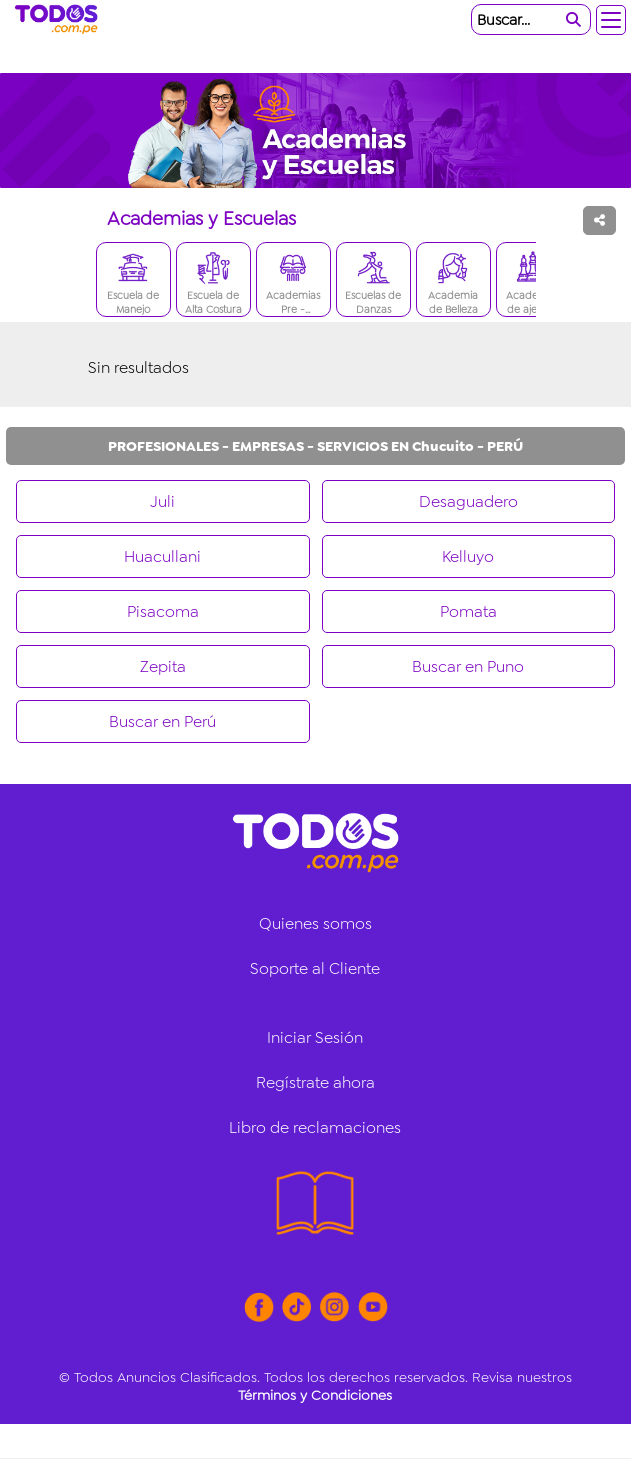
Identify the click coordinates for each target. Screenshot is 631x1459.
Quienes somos (315, 923)
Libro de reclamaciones (315, 1127)
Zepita (163, 666)
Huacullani (162, 556)
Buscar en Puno (468, 666)
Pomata (468, 611)
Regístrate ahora (315, 1082)
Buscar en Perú (162, 721)
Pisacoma (163, 611)
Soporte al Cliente (315, 968)
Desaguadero (468, 501)
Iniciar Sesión (315, 1037)
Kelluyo (468, 556)
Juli (162, 501)
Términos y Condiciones (315, 1395)
